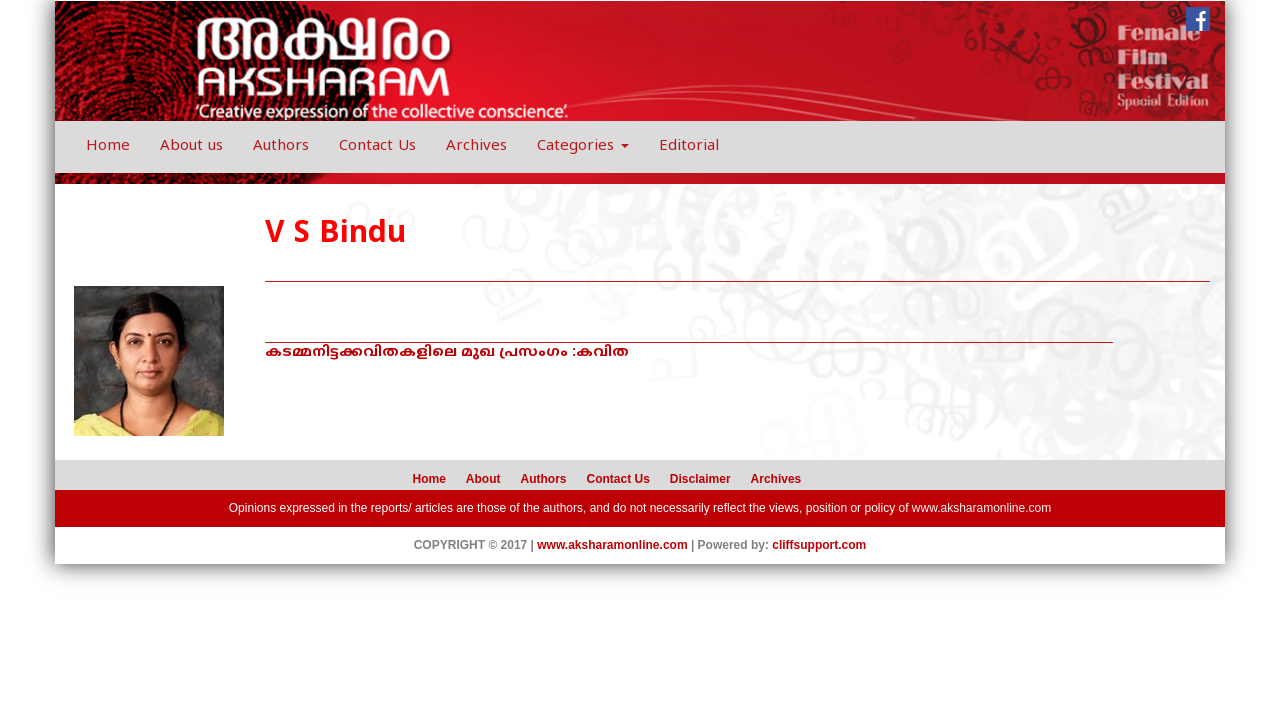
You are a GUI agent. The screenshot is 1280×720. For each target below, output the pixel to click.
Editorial (689, 146)
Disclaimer (700, 479)
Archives (476, 146)
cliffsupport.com (819, 545)
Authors (281, 146)
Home (108, 146)
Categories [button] (583, 146)
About (483, 479)
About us (191, 146)
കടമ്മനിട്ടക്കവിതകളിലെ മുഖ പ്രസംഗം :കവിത (447, 352)
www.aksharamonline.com (981, 508)
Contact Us (377, 146)
